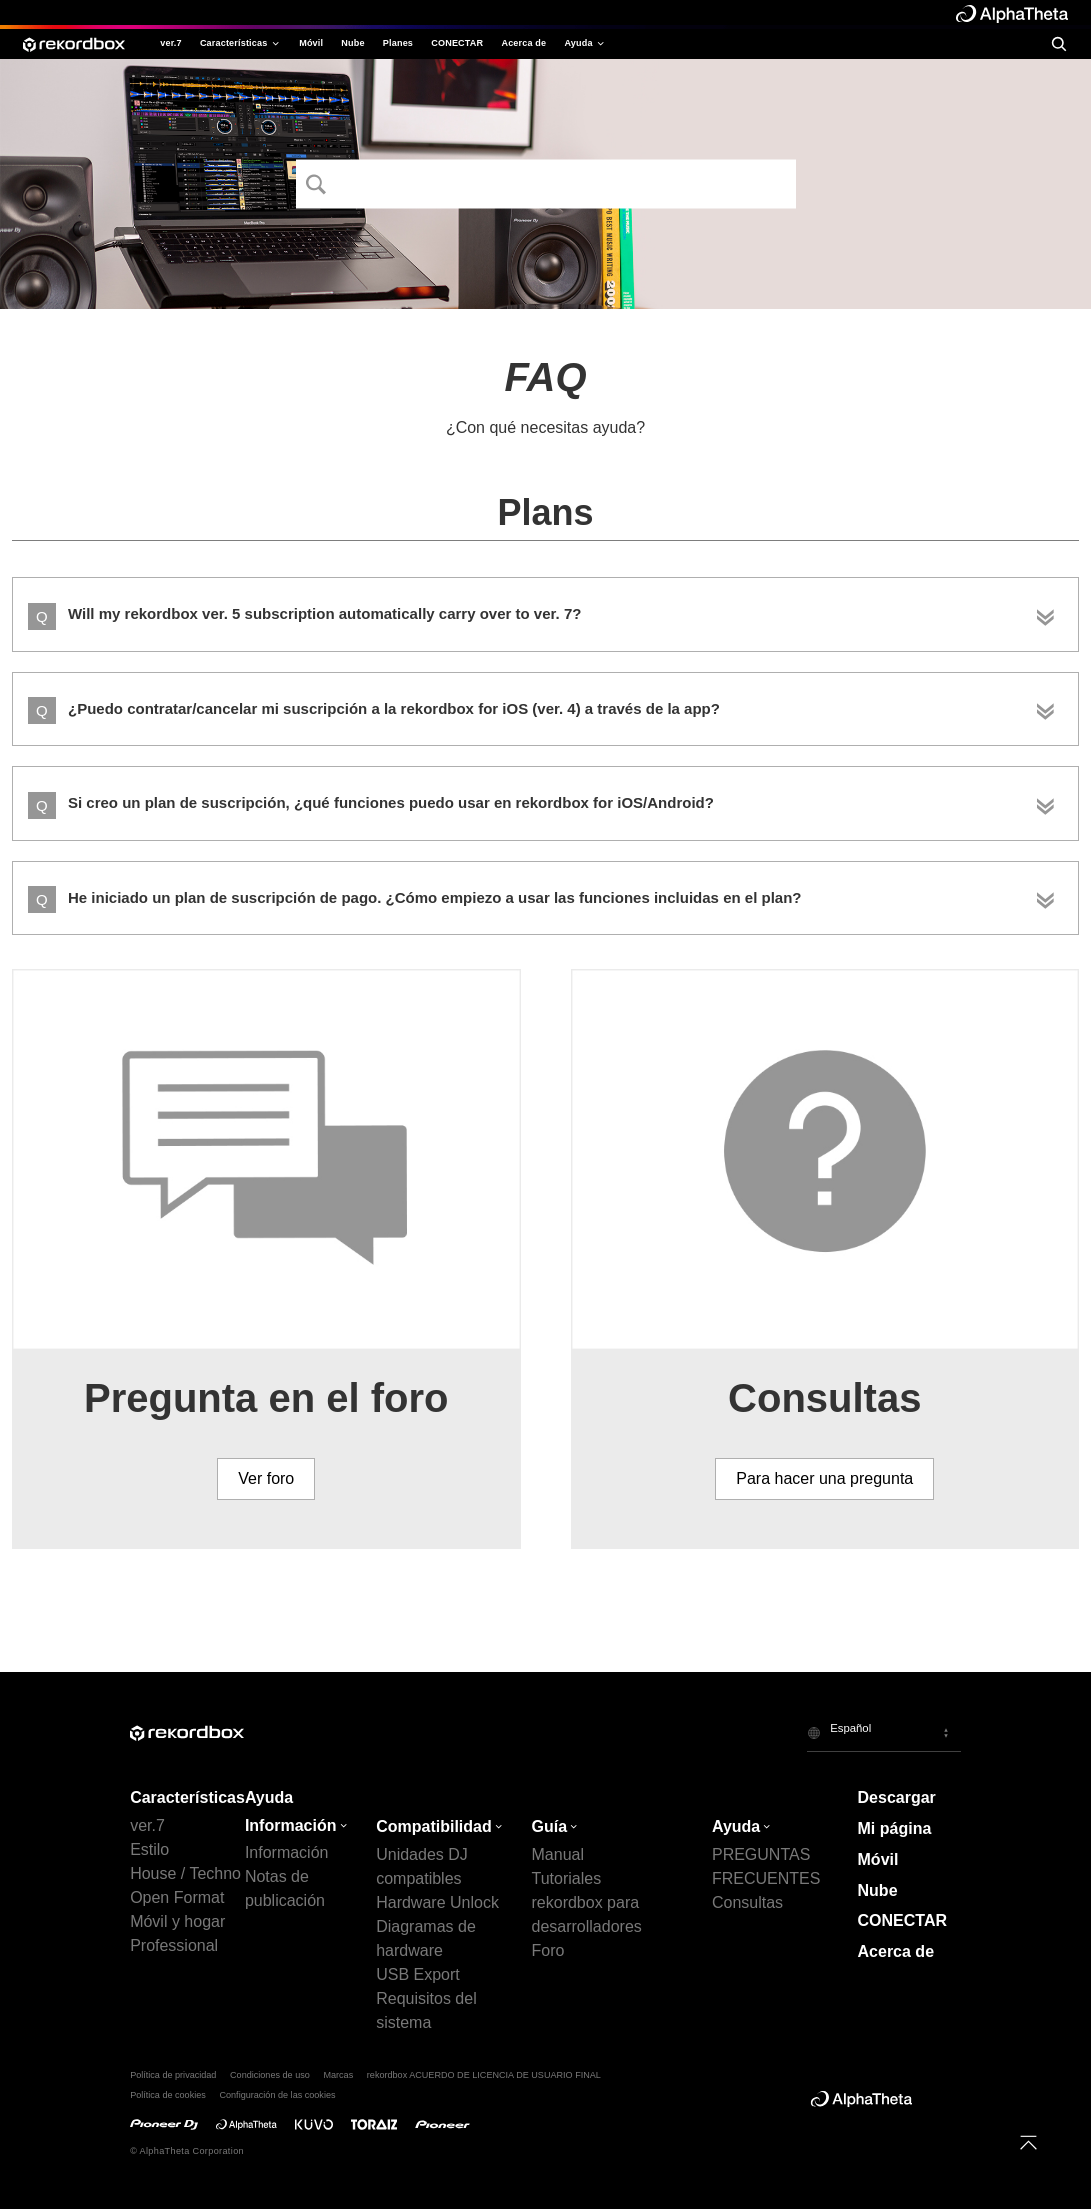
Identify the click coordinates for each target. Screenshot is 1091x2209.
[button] (883, 1732)
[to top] (1028, 2142)
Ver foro (266, 1478)
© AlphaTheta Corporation (187, 2151)
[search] (1058, 44)
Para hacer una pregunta (824, 1478)
